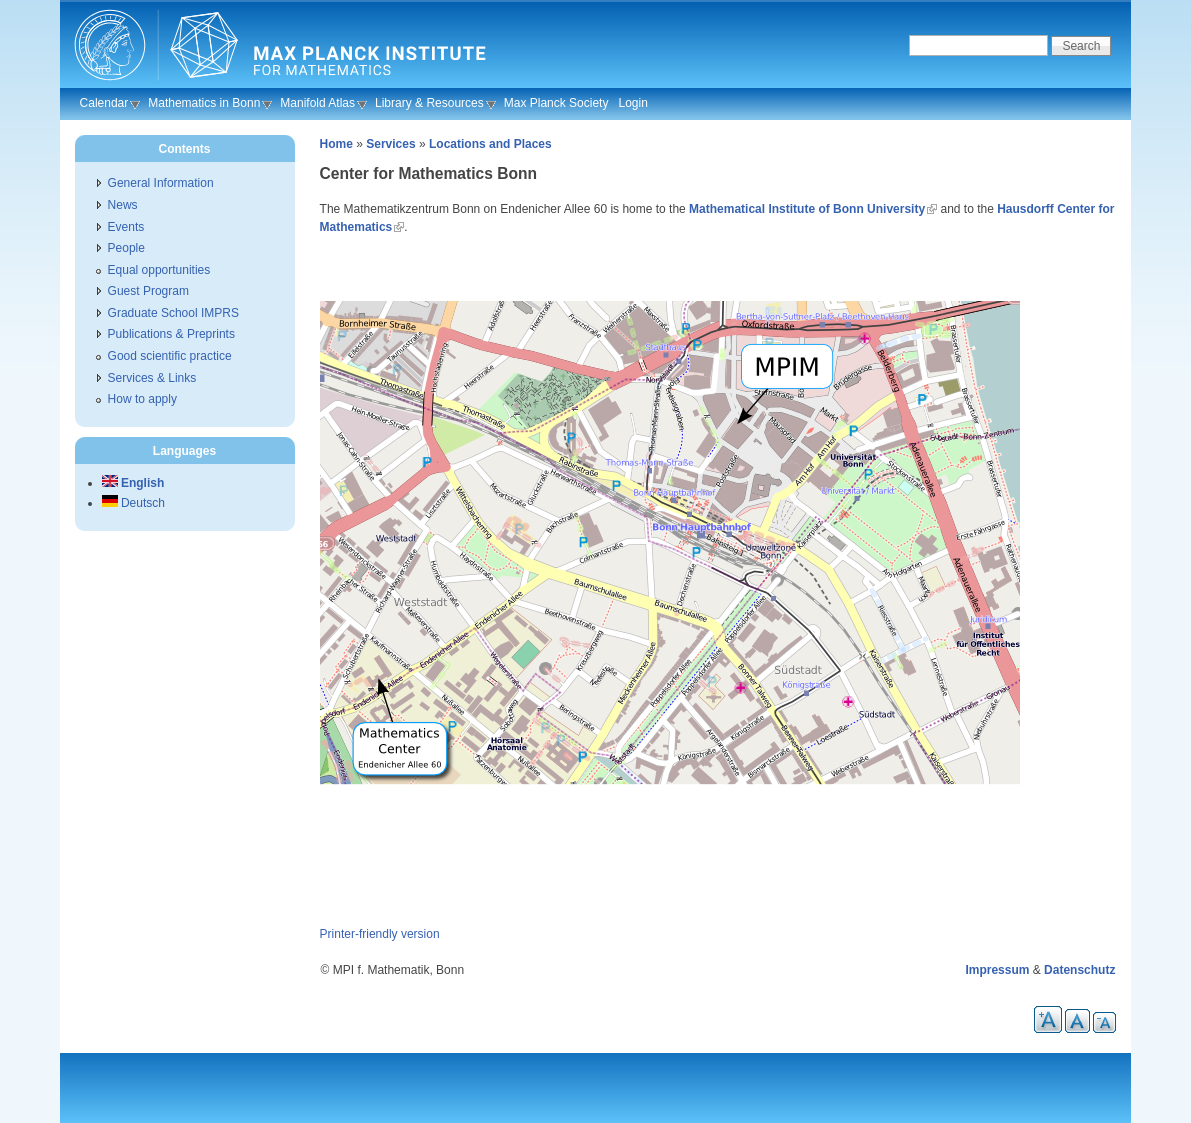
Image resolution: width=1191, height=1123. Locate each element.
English (133, 483)
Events (126, 227)
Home (336, 144)
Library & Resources (429, 103)
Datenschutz (1079, 970)
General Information (161, 183)
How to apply (142, 399)
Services (390, 144)
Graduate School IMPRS (173, 313)
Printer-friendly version (380, 934)
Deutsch (133, 503)
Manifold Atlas (317, 103)
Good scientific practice (170, 356)
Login (632, 103)
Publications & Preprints (171, 334)
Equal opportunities (159, 270)
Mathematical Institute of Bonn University (807, 209)
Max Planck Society (556, 103)
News (123, 205)
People (126, 248)
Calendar (104, 103)
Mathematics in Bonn (204, 103)
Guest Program (148, 291)
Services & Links (152, 378)
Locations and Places (490, 144)
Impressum (997, 970)
